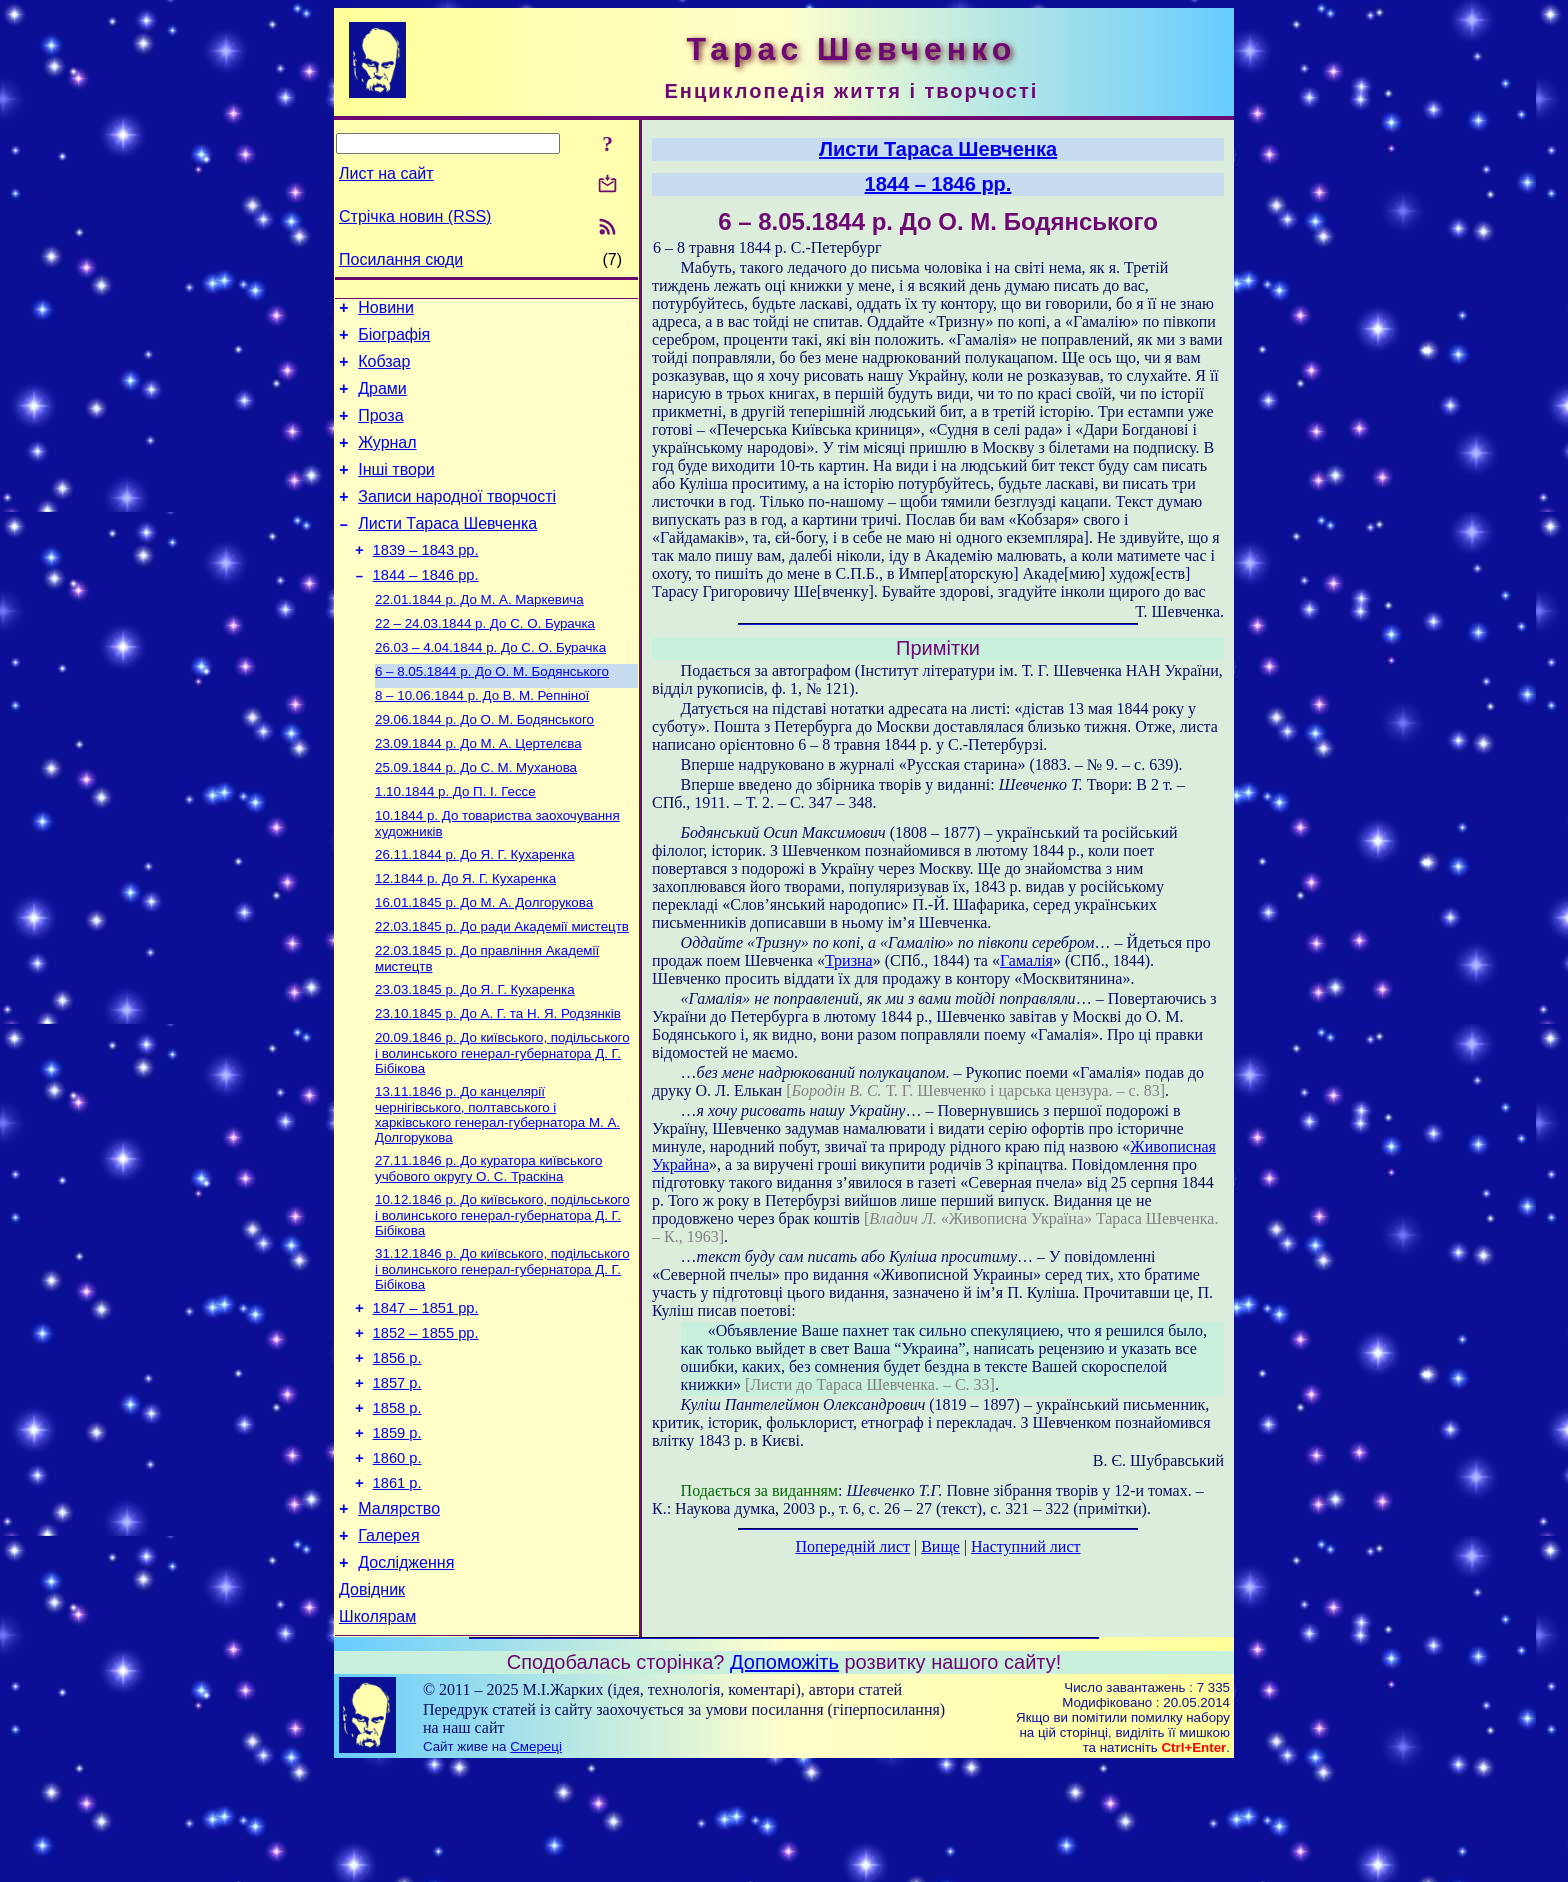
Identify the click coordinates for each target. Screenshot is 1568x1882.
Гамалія (1026, 960)
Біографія (394, 340)
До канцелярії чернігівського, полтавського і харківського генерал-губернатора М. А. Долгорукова (497, 1185)
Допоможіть (784, 1778)
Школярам (377, 1732)
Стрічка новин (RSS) (415, 216)
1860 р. (397, 1556)
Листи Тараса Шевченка (447, 550)
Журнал (387, 460)
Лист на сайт (386, 173)
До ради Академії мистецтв (502, 987)
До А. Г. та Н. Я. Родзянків (498, 1080)
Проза (380, 430)
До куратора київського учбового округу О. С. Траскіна (488, 1241)
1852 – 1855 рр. (426, 1416)
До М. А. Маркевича (479, 634)
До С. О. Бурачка (485, 660)
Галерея (388, 1642)
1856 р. (397, 1444)
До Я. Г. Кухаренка (475, 909)
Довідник (372, 1702)
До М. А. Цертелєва (478, 790)
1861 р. (397, 1584)
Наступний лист (1025, 1546)
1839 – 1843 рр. (426, 580)
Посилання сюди (401, 259)
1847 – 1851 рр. (426, 1388)
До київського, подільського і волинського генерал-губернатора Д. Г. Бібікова (502, 1122)
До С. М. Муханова (476, 816)
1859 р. (397, 1528)
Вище (940, 1546)
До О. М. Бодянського (492, 712)
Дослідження (406, 1672)
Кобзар (384, 370)
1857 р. (397, 1472)
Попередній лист (853, 1546)
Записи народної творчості (457, 520)
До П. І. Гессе (455, 842)
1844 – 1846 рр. (426, 608)
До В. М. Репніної (482, 738)
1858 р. (397, 1500)
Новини (386, 310)
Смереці (536, 1862)
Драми (382, 400)
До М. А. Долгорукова (484, 961)
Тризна (849, 960)
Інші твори (396, 490)
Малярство (399, 1612)
